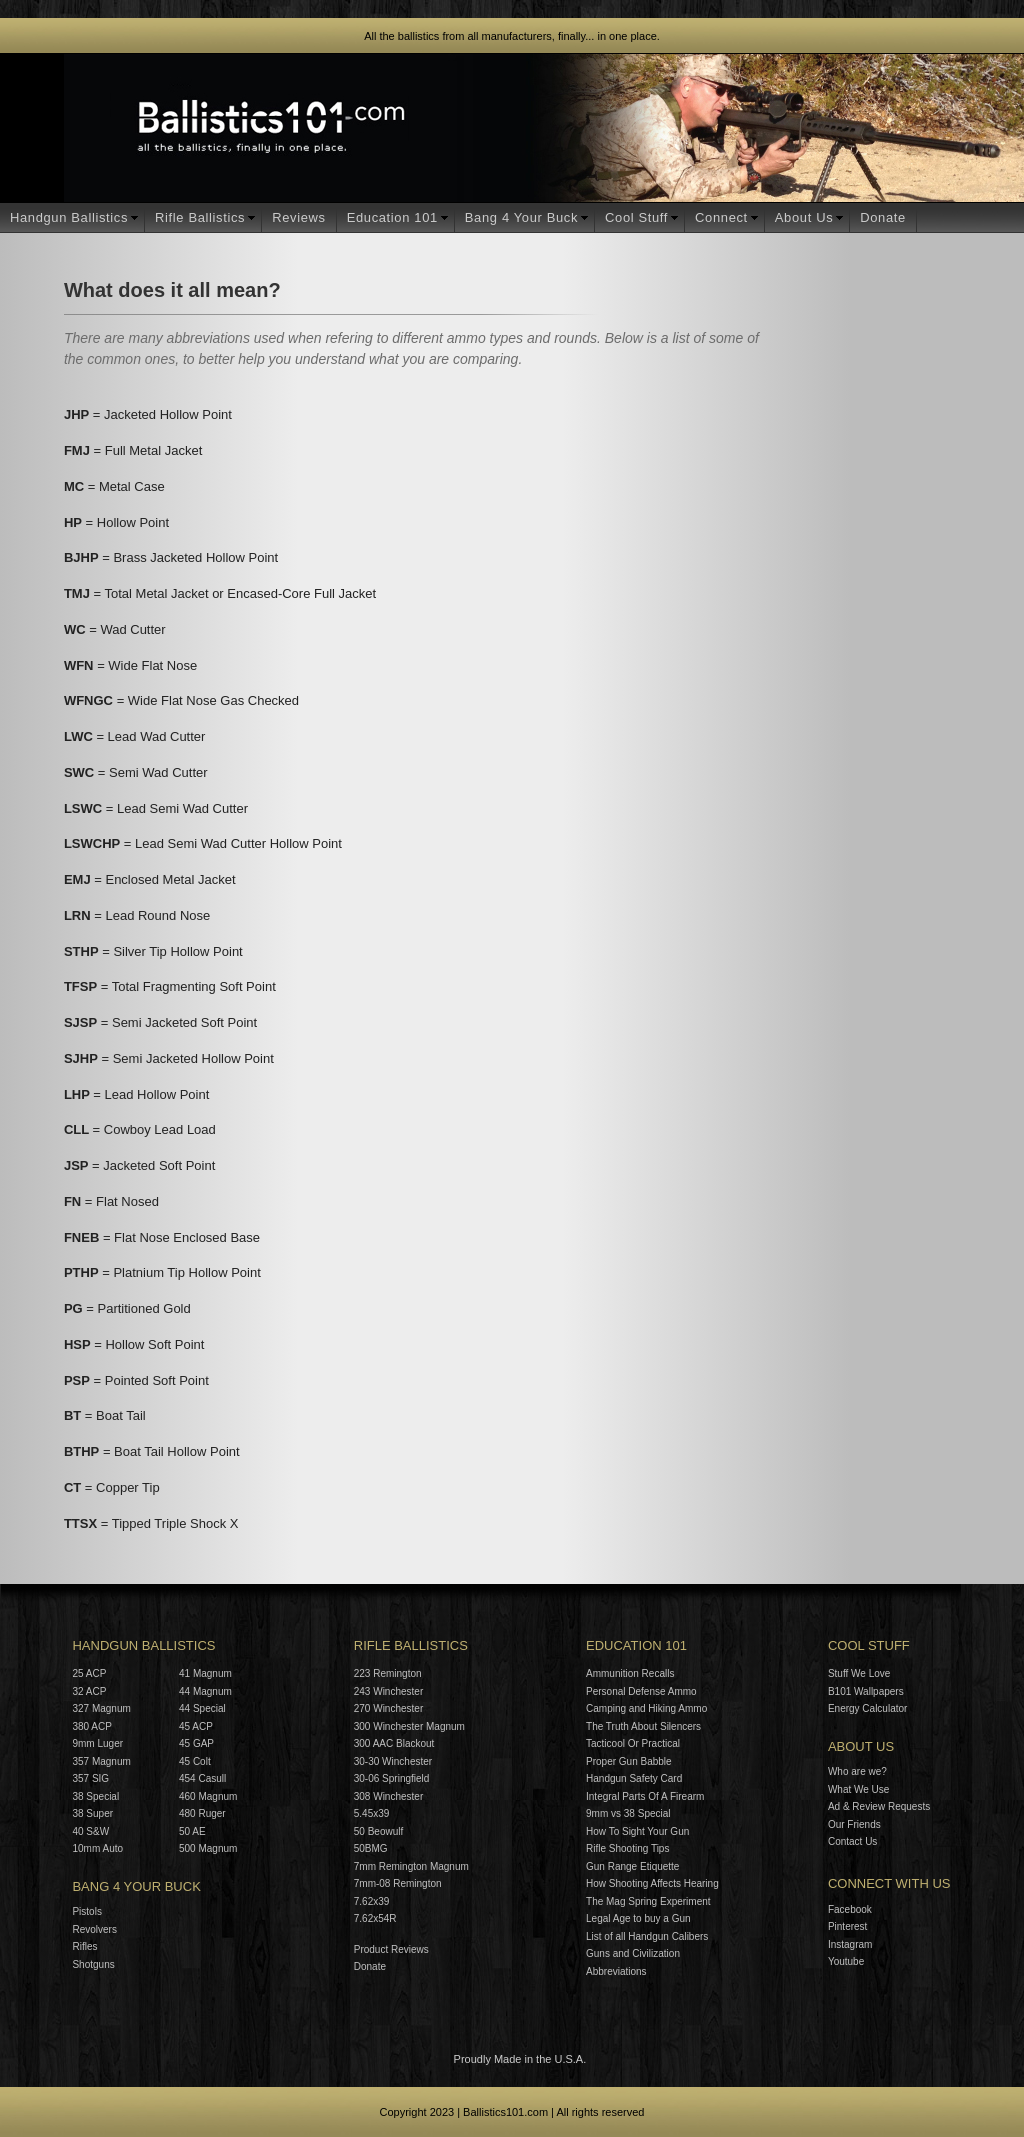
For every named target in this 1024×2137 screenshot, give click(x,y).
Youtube (846, 1961)
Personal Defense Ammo (641, 1691)
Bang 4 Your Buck (521, 217)
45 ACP (196, 1726)
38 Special (95, 1796)
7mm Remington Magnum (411, 1866)
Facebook (850, 1909)
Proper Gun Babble (629, 1761)
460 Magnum (208, 1796)
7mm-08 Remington (398, 1883)
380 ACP (91, 1726)
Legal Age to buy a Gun (638, 1918)
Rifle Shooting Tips (627, 1848)
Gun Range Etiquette (632, 1866)
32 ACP (89, 1691)
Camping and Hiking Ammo (646, 1708)
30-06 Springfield (392, 1778)
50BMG (371, 1848)
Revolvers (94, 1929)
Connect (721, 217)
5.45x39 (372, 1813)
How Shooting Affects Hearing (652, 1883)
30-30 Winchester (393, 1761)
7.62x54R (375, 1918)
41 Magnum (205, 1673)
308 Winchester (388, 1796)
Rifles (84, 1946)
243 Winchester (388, 1691)
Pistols (86, 1911)
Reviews (298, 217)
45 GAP (196, 1743)
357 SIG (90, 1778)
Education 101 (392, 217)
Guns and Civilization (633, 1953)
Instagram (850, 1944)
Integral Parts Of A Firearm (645, 1796)
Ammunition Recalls (630, 1673)
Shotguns (93, 1964)
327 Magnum (101, 1708)
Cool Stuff (636, 217)
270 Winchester (388, 1708)
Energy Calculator (867, 1708)
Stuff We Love (859, 1673)
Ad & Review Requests (879, 1806)
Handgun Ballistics (69, 217)
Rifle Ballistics (200, 217)
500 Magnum (208, 1848)
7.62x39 (372, 1901)
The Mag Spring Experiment (648, 1901)
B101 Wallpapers (866, 1691)
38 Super (92, 1813)
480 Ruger (202, 1813)
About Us (804, 217)
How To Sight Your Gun (637, 1831)
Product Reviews (391, 1949)
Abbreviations (616, 1971)
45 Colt (195, 1761)
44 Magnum (205, 1691)
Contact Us (852, 1841)
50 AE (192, 1831)
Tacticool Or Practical (633, 1743)
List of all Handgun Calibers (647, 1936)
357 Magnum (101, 1761)
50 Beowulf (378, 1831)
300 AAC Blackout (394, 1743)
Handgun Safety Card (634, 1778)
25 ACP (89, 1673)
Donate (883, 217)
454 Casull (202, 1778)
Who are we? (857, 1771)
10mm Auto (97, 1848)
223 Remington (388, 1673)
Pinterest (847, 1926)
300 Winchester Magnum (409, 1726)
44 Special (202, 1708)
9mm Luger (97, 1743)
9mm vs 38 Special (628, 1813)
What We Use (859, 1789)
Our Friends (854, 1824)
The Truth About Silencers (643, 1726)
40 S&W (90, 1831)
